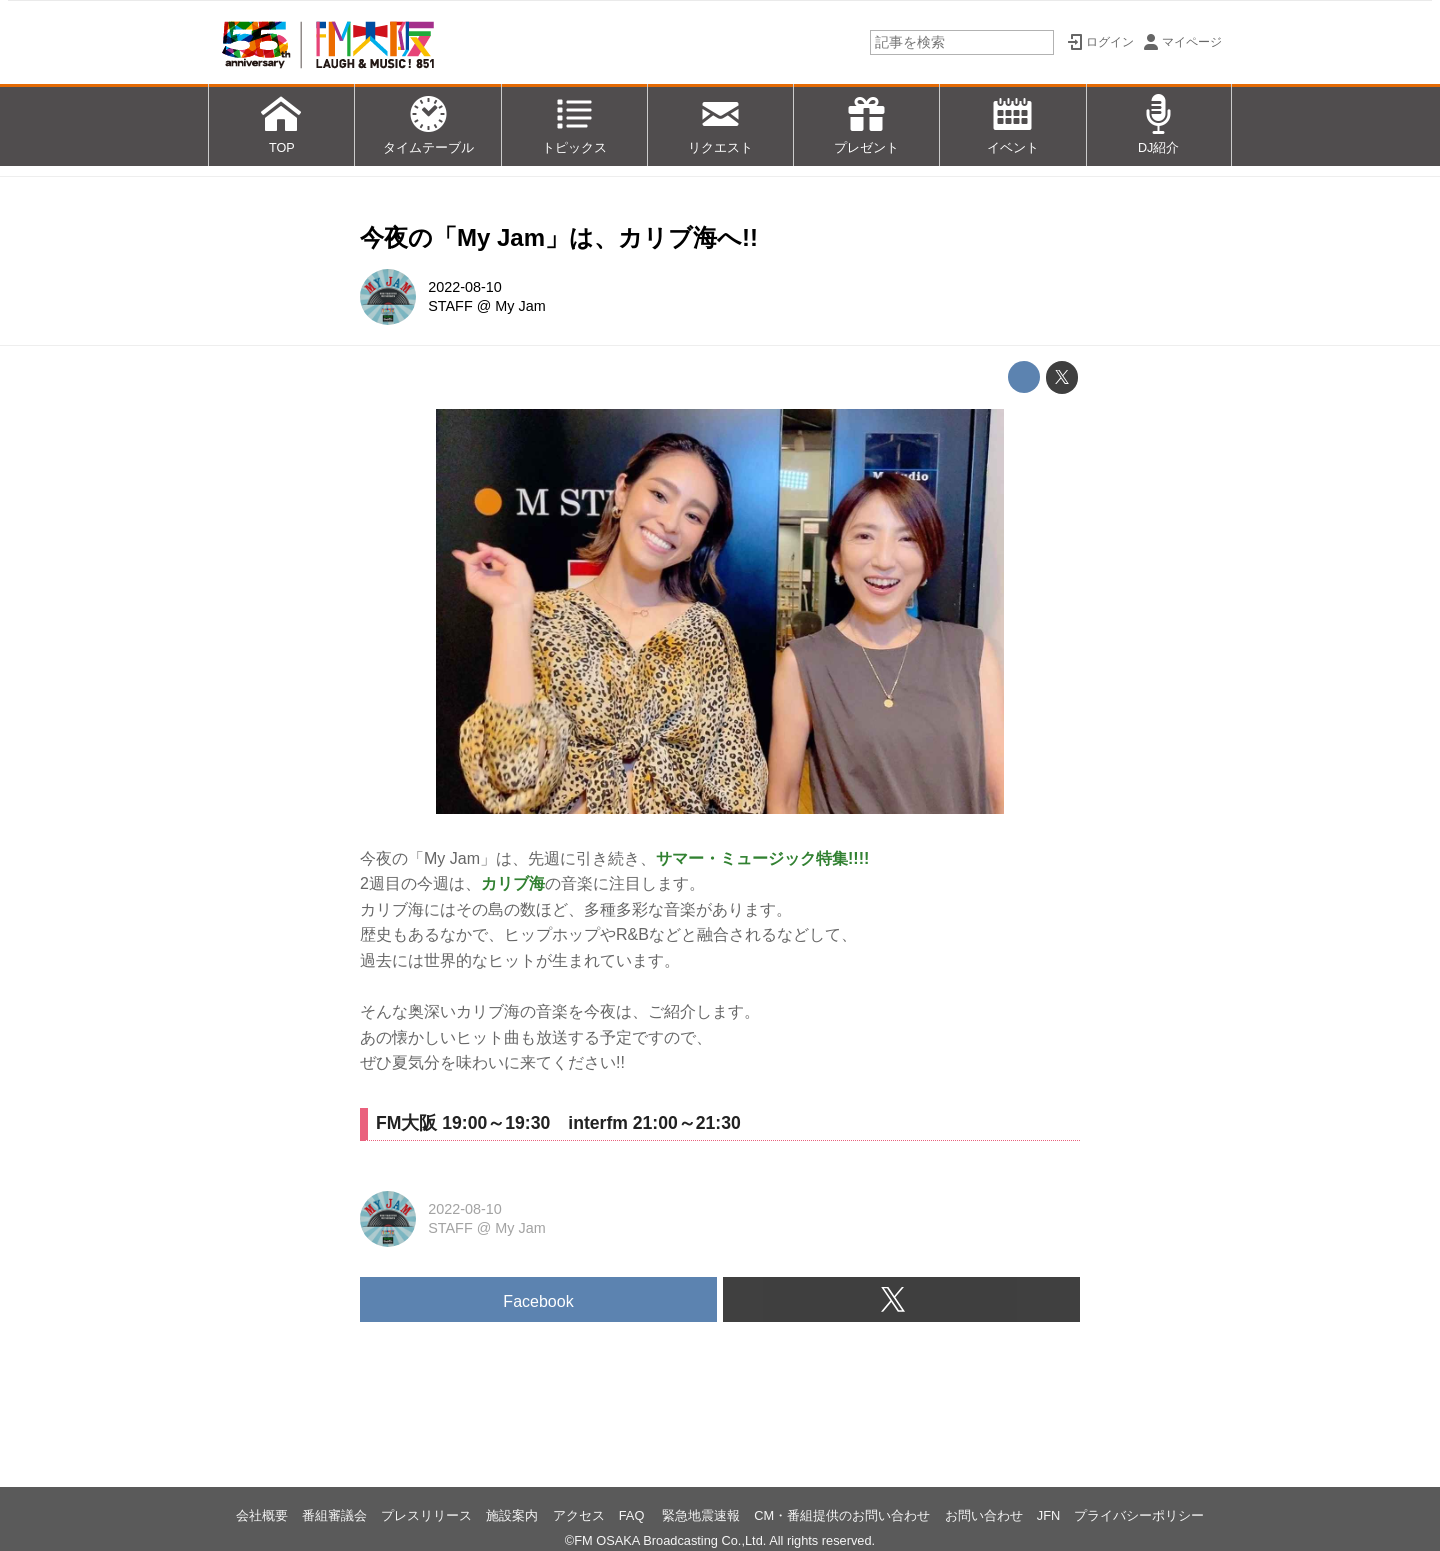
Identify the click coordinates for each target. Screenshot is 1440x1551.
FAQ (633, 1515)
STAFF (450, 306)
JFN (1048, 1515)
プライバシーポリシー (1139, 1515)
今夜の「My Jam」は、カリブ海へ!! (559, 237)
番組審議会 (334, 1515)
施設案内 (512, 1515)
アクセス (579, 1515)
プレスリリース (426, 1515)
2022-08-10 (465, 287)
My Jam (520, 306)
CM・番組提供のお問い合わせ (842, 1515)
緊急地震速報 (701, 1515)
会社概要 (262, 1515)
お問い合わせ (984, 1515)
